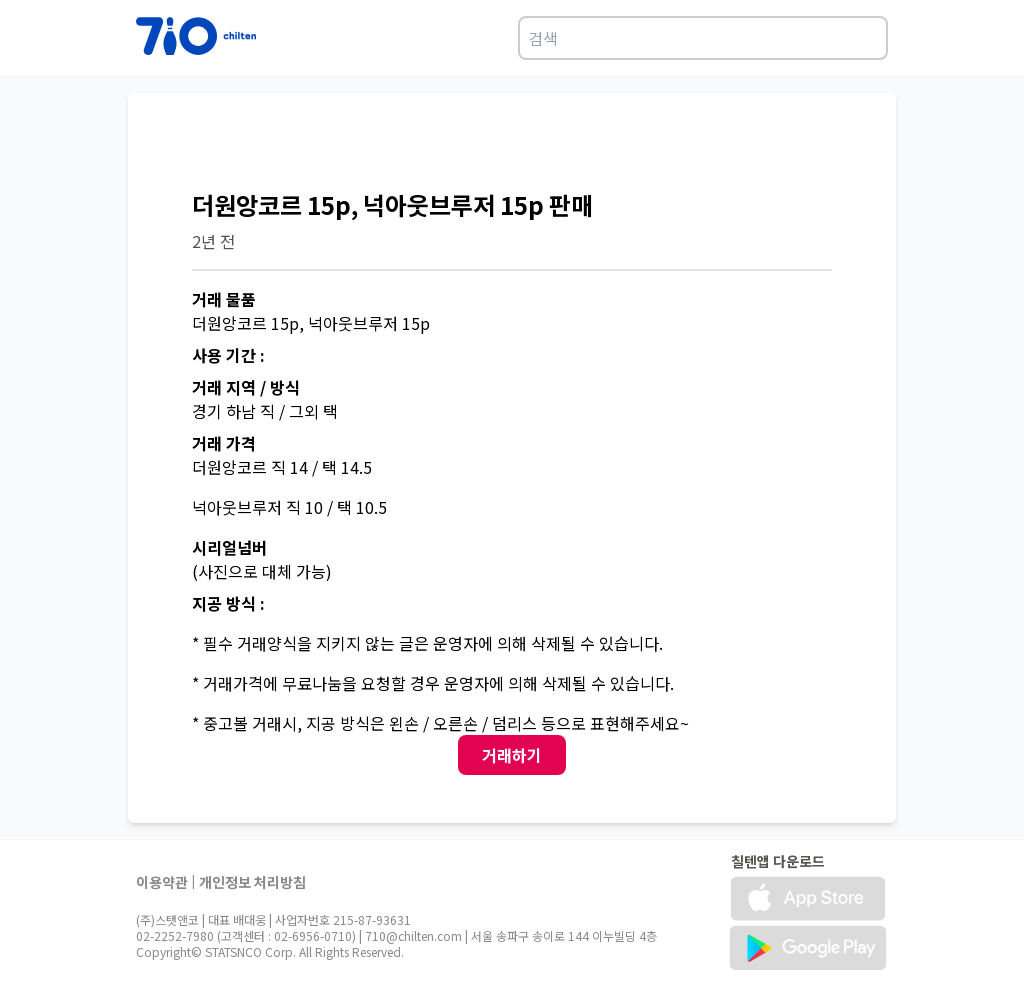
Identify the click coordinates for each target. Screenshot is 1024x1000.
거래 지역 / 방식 (246, 387)
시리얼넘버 (229, 547)
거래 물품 (224, 299)
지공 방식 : (228, 603)
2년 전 (213, 241)
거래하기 (512, 755)
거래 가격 (224, 443)
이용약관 (162, 882)
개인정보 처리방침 (252, 882)
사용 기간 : (228, 355)
